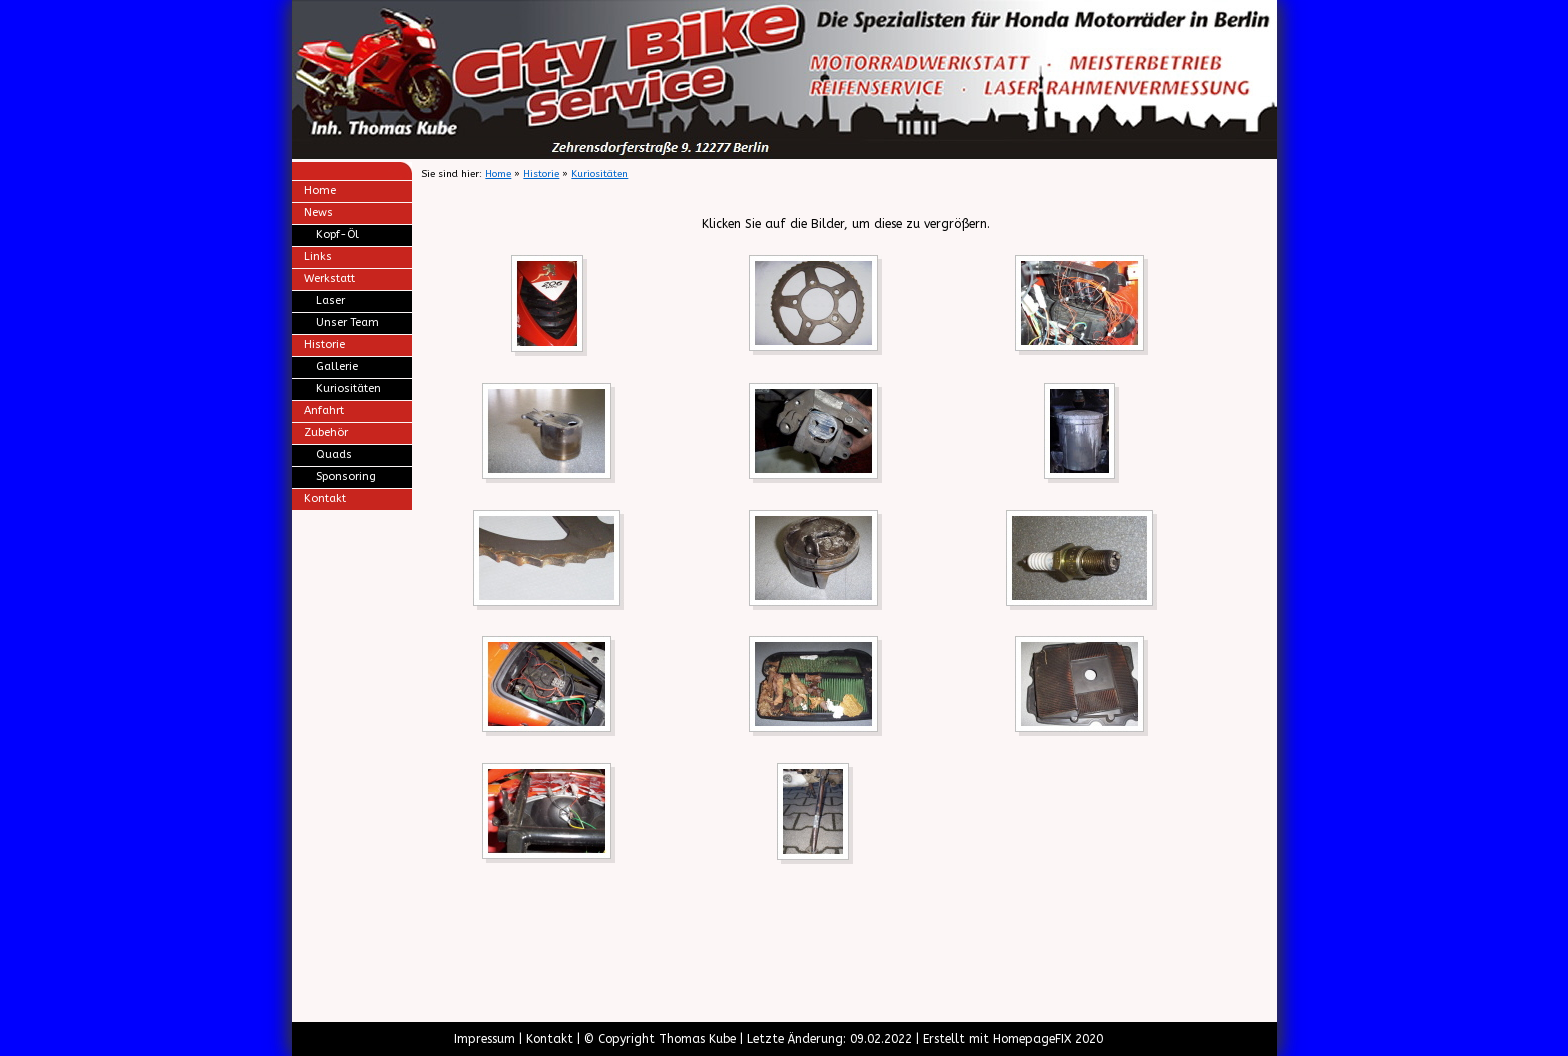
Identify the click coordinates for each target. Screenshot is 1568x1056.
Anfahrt (324, 410)
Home (320, 190)
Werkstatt (329, 278)
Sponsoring (346, 476)
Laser (330, 300)
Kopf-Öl (337, 234)
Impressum (484, 1039)
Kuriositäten (348, 388)
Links (318, 256)
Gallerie (337, 366)
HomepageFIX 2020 (1048, 1039)
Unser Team (347, 322)
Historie (324, 344)
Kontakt (325, 498)
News (318, 212)
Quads (334, 454)
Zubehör (326, 432)
